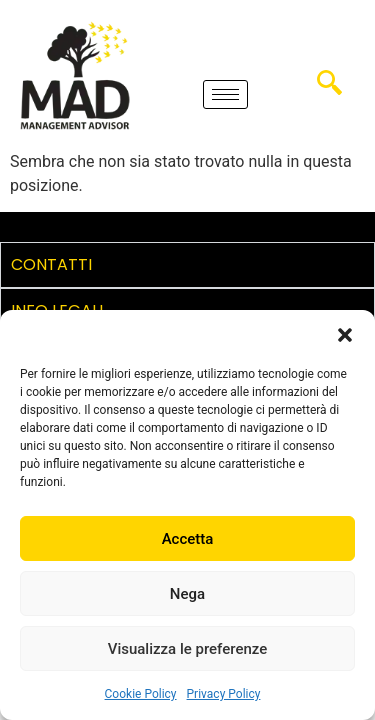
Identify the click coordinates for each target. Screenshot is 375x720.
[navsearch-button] (329, 90)
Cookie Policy (141, 694)
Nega (187, 594)
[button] (345, 335)
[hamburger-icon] (225, 94)
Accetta (188, 539)
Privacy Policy (224, 694)
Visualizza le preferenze (188, 649)
